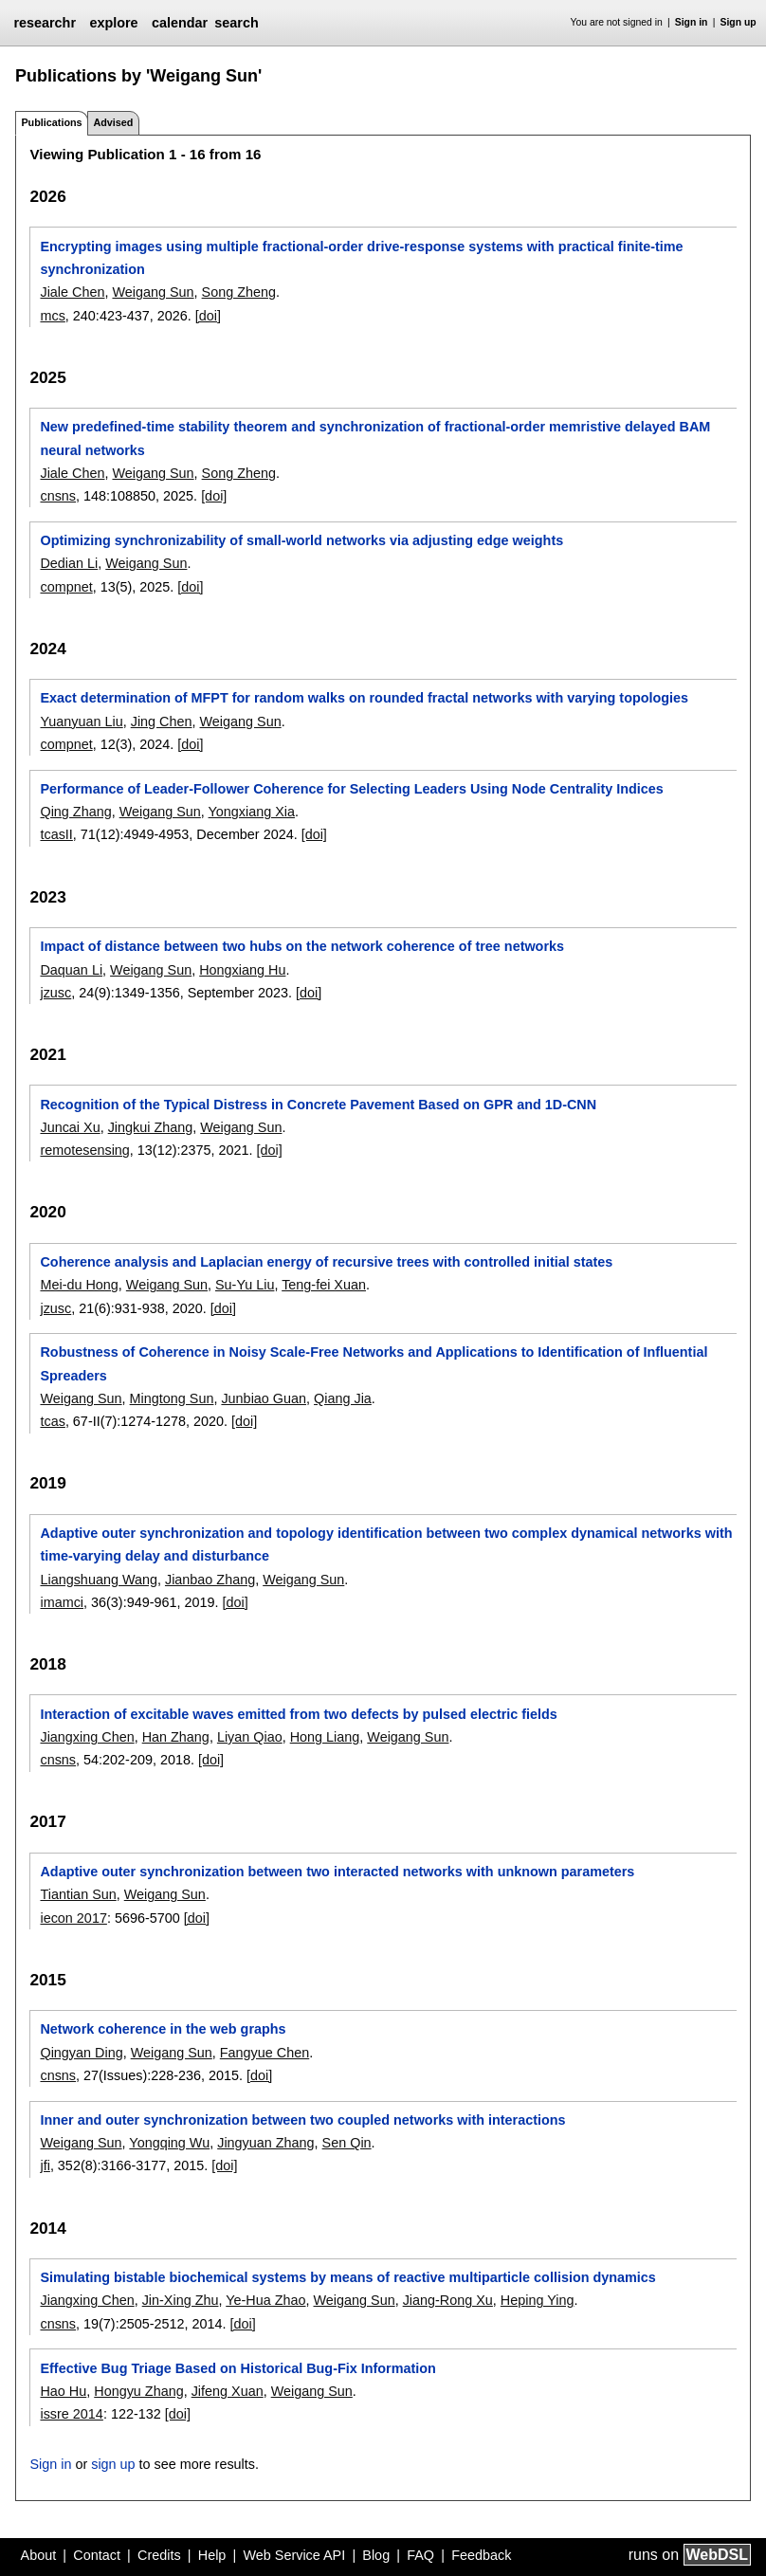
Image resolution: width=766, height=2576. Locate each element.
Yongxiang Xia (252, 811)
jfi (44, 2165)
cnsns (58, 495)
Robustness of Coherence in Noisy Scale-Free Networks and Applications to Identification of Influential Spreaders (373, 1363)
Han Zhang (176, 1737)
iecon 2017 (73, 1918)
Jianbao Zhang (210, 1579)
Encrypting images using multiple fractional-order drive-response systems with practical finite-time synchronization (361, 258)
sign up (113, 2464)
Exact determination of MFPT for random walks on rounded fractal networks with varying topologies (364, 697)
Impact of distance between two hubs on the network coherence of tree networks (302, 946)
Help (212, 2555)
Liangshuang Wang (98, 1579)
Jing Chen (161, 721)
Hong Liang (325, 1737)
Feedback (481, 2555)
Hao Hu (63, 2391)
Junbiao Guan (263, 1398)
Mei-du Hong (79, 1284)
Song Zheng (239, 292)
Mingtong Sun (172, 1398)
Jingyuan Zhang (265, 2142)
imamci (61, 1602)
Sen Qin (347, 2142)
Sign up (738, 22)
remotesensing (84, 1150)
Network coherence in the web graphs (162, 2029)
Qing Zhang (75, 811)
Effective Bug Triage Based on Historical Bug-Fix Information (237, 2368)
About (39, 2555)
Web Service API (294, 2555)
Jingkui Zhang (150, 1127)
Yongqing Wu (169, 2142)
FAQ (420, 2555)
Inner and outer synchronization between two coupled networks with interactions (302, 2120)
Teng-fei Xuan (324, 1284)
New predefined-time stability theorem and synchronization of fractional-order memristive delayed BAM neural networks (375, 438)
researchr (44, 22)
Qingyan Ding (81, 2052)
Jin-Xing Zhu (180, 2300)
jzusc (55, 992)
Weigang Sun (152, 292)
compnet (66, 586)
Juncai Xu (70, 1127)
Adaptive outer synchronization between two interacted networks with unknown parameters (337, 1871)
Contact (96, 2555)
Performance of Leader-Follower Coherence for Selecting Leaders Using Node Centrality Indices (351, 788)
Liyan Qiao (250, 1737)
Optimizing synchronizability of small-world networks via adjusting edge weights (301, 540)
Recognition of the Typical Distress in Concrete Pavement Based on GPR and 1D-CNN (318, 1104)
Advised (113, 122)
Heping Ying (537, 2300)
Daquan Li (71, 969)
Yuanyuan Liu (81, 721)
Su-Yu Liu (244, 1284)
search (236, 22)
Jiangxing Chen (87, 1737)
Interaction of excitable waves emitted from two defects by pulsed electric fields (298, 1714)
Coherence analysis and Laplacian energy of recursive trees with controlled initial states (326, 1262)
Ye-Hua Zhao (265, 2300)
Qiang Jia (343, 1398)
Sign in (691, 22)
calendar (180, 22)
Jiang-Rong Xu (448, 2300)
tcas (52, 1421)
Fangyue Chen (264, 2052)
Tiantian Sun (78, 1894)
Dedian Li (69, 563)
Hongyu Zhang (138, 2391)
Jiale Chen (72, 292)
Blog (376, 2555)
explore (113, 22)
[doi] (208, 315)
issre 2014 (71, 2413)
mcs (52, 315)
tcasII (56, 834)
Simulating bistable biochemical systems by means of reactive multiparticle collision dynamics (347, 2277)
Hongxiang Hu (242, 969)
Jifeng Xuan (228, 2391)
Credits (159, 2555)
